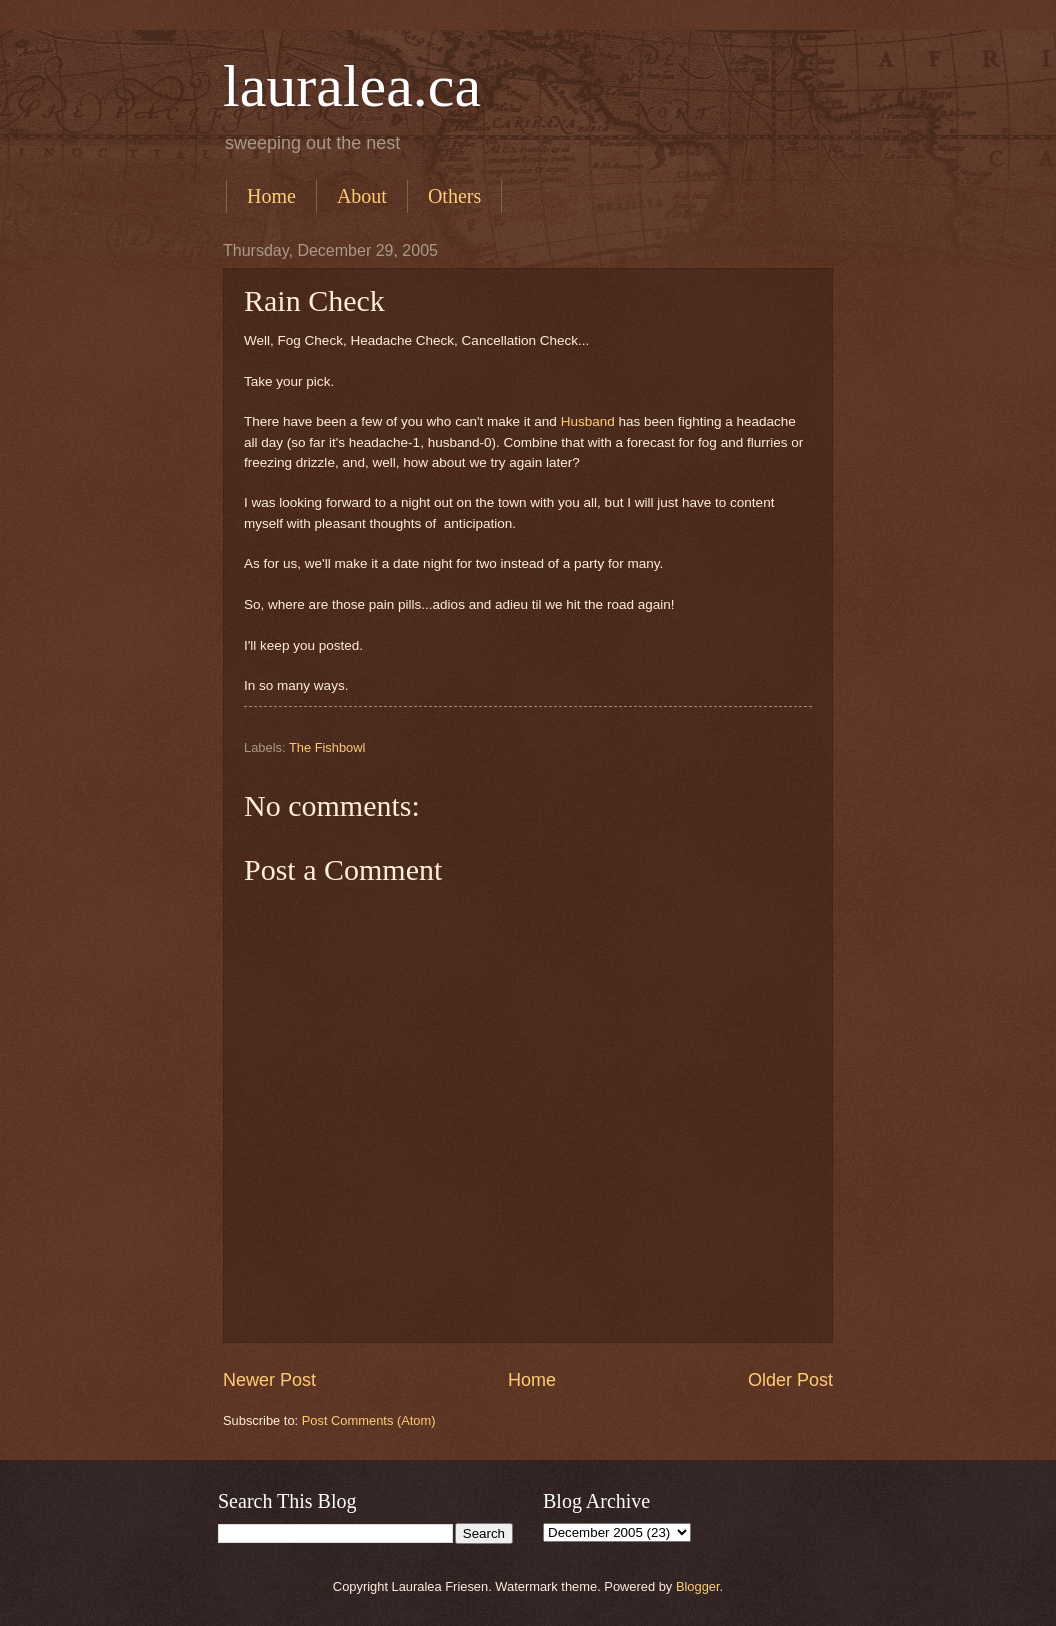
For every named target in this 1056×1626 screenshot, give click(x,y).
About (362, 196)
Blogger (698, 1586)
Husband (588, 421)
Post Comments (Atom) (369, 1420)
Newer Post (269, 1380)
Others (454, 196)
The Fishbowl (327, 747)
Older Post (790, 1380)
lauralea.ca (352, 86)
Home (271, 196)
